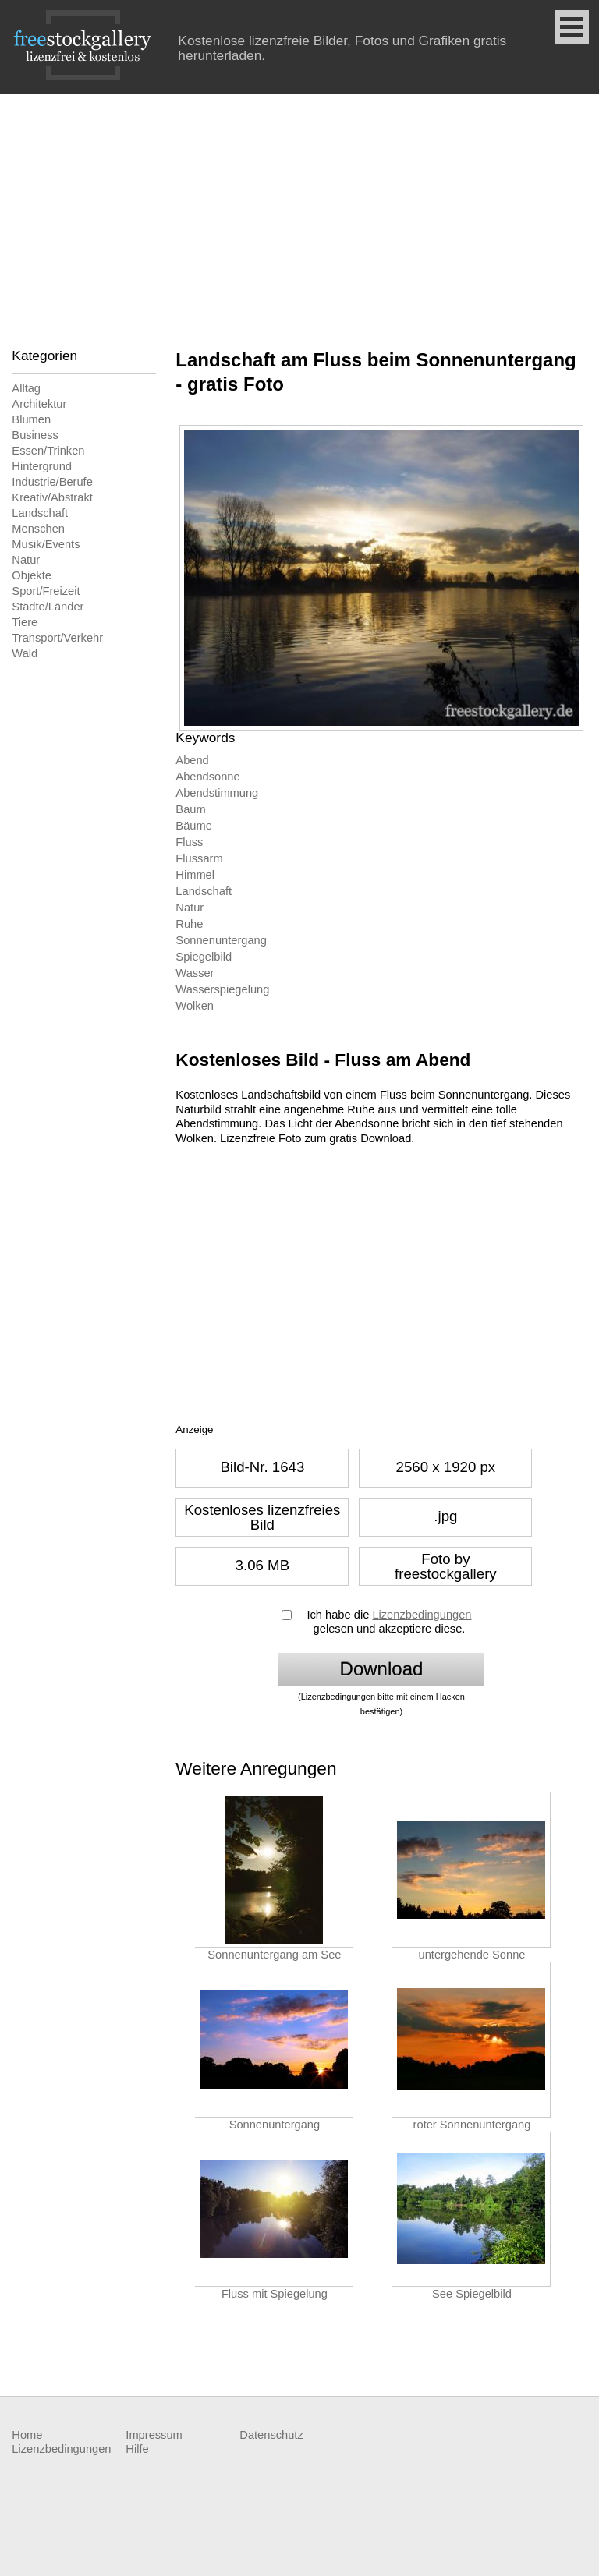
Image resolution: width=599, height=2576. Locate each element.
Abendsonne (207, 776)
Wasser (194, 973)
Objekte (31, 575)
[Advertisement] (299, 210)
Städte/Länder (47, 606)
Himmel (194, 875)
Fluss (189, 842)
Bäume (193, 825)
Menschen (38, 528)
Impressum (154, 2435)
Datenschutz (271, 2435)
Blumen (31, 419)
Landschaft (40, 513)
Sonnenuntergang (221, 940)
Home (27, 2435)
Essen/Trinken (48, 450)
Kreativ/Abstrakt (52, 497)
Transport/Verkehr (57, 638)
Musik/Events (46, 544)
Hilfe (137, 2449)
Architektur (39, 404)
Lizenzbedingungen (421, 1614)
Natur (26, 560)
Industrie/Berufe (52, 482)
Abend (191, 760)
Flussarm (198, 858)
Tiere (24, 622)
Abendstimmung (216, 793)
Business (35, 435)
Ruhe (189, 924)
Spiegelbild (203, 956)
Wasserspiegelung (222, 989)
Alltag (26, 388)
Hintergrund (42, 466)
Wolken (194, 1006)
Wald (24, 653)
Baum (190, 809)
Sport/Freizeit (46, 591)
